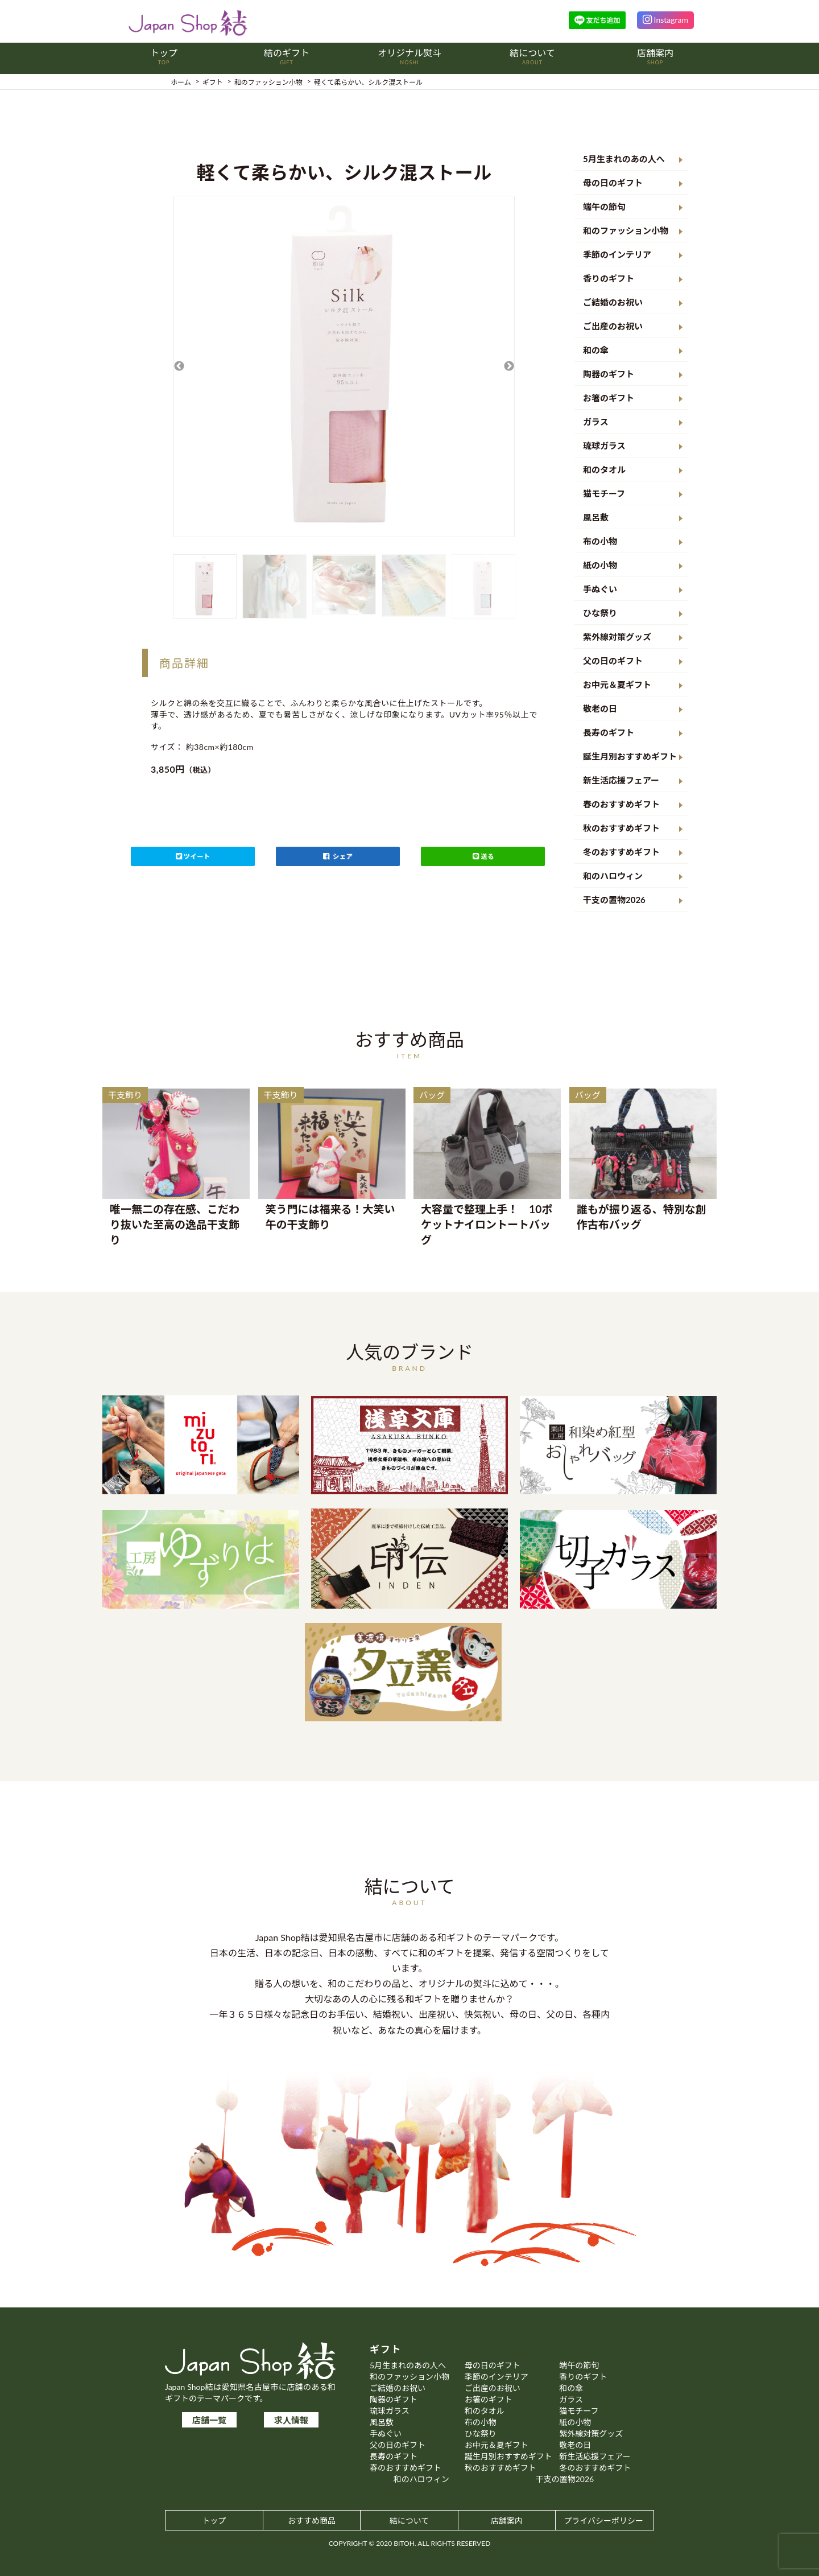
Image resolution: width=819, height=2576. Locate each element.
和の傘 (596, 350)
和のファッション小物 (625, 230)
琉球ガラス (604, 445)
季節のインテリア (617, 254)
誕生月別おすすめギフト (630, 756)
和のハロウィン (613, 876)
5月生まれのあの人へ (624, 159)
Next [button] (509, 366)
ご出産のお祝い (613, 326)
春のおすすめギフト (621, 804)
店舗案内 (507, 2520)
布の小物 (600, 541)
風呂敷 (596, 517)
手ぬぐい (600, 589)
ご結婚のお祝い (613, 302)
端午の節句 (604, 206)
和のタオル (604, 469)
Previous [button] (179, 366)
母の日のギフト (613, 183)
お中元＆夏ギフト (617, 684)
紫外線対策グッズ (617, 637)
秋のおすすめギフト (621, 828)
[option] (344, 366)
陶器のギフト (608, 374)
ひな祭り (600, 613)
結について (409, 2520)
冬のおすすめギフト (621, 852)
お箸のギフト (608, 398)
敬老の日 (600, 708)
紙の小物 (600, 565)
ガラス (596, 422)
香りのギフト (608, 278)
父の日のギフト (613, 661)
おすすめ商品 (312, 2520)
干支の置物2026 (614, 900)
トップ (214, 2520)
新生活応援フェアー (621, 780)
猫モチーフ (604, 493)
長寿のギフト (608, 732)
